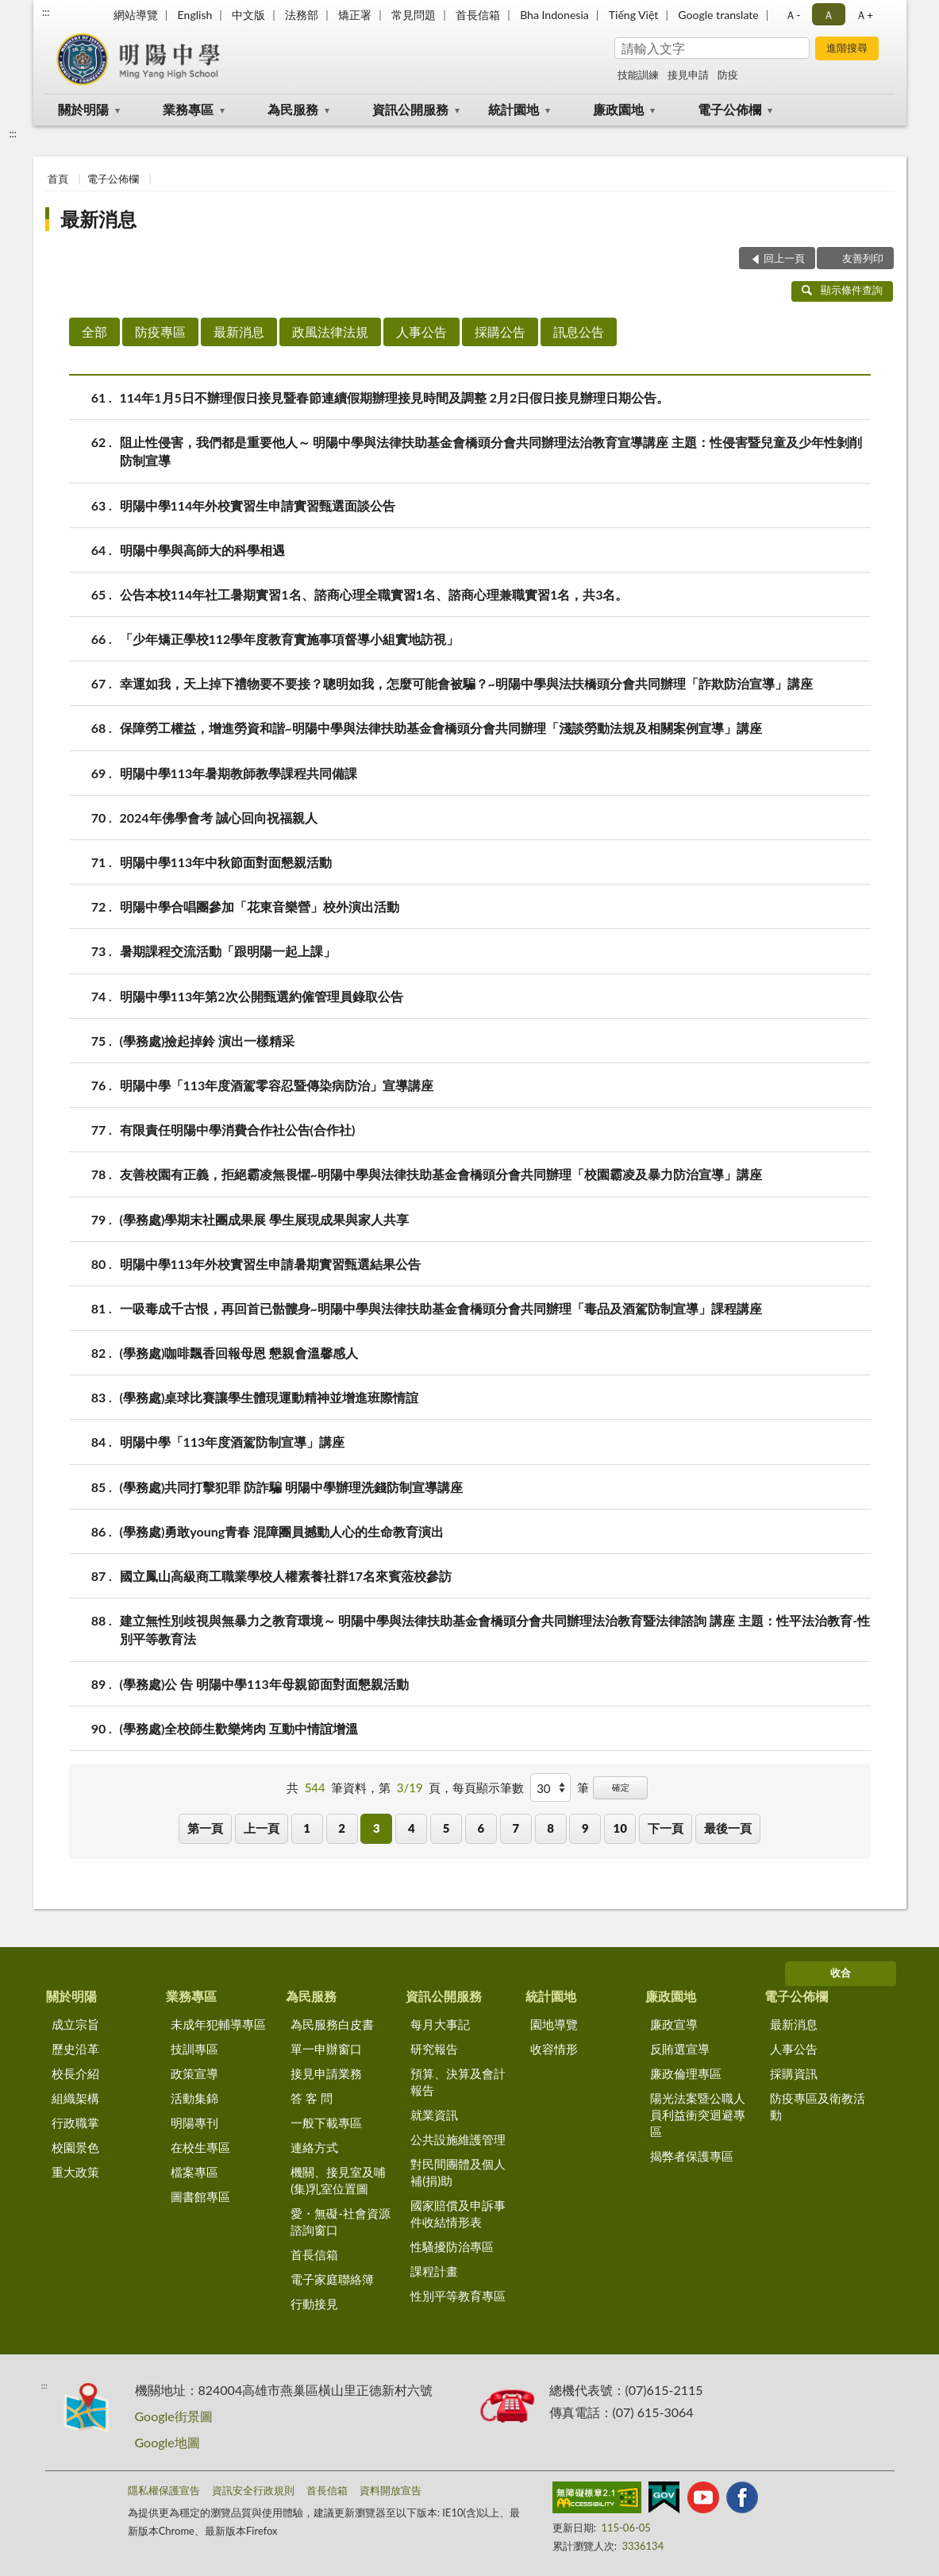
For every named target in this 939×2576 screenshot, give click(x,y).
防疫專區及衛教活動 (817, 2106)
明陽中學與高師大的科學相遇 (202, 550)
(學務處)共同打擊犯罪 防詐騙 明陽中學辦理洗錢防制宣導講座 (292, 1487)
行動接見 (314, 2303)
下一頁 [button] (665, 1828)
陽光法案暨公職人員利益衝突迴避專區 (697, 2114)
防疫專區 (160, 331)
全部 (94, 331)
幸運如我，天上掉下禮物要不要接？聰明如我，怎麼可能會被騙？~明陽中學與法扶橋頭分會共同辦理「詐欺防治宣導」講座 (466, 683)
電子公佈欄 (729, 109)
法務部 (301, 14)
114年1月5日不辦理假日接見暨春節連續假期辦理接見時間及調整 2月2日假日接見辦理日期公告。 (395, 397)
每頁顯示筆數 (488, 1787)
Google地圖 (167, 2442)
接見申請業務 (326, 2073)
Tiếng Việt (634, 14)
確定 (620, 1787)
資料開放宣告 (390, 2490)
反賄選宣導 (680, 2049)
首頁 (58, 178)
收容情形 (554, 2049)
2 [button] (341, 1828)
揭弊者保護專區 (691, 2156)
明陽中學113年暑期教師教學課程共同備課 (239, 773)
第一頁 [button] (205, 1828)
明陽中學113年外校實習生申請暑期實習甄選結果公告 (270, 1264)
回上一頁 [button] (784, 258)
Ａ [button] (828, 14)
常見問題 (413, 14)
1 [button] (306, 1828)
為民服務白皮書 (332, 2024)
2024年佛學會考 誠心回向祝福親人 (218, 817)
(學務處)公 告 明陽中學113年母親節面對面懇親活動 (264, 1684)
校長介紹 (75, 2073)
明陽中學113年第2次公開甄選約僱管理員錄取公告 (261, 996)
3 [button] (376, 1828)
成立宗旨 (75, 2024)
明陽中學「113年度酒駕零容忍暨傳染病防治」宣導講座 (277, 1085)
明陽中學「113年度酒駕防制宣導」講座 (232, 1442)
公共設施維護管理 (458, 2139)
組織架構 (75, 2098)
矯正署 (354, 14)
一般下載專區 (326, 2122)
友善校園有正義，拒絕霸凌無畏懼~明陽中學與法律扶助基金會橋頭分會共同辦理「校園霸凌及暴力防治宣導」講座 (441, 1174)
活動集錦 (194, 2098)
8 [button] (550, 1828)
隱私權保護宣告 (164, 2490)
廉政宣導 (674, 2024)
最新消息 (98, 218)
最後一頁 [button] (728, 1828)
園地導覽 (554, 2024)
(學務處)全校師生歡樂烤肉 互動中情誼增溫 (239, 1728)
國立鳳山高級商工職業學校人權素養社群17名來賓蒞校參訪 (286, 1576)
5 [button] (446, 1828)
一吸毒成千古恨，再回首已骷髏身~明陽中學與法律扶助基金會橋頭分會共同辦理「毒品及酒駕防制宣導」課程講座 (441, 1308)
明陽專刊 (194, 2122)
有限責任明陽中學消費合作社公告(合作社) (238, 1129)
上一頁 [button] (261, 1828)
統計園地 (513, 109)
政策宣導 (194, 2073)
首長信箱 (478, 14)
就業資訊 (434, 2114)
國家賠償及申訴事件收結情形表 (458, 2213)
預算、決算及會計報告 (458, 2081)
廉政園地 (618, 109)
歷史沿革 (75, 2049)
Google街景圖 (174, 2416)
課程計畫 (434, 2271)
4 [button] (411, 1828)
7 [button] (515, 1828)
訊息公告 (578, 331)
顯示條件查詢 (842, 289)
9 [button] (585, 1828)
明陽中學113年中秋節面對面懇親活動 (226, 862)
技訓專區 (194, 2049)
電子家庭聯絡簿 (332, 2279)
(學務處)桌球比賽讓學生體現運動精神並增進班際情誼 (269, 1397)
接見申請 (688, 74)
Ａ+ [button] (864, 14)
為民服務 (292, 109)
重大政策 (75, 2172)
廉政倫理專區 (686, 2073)
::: (46, 12)
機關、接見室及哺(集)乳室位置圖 (338, 2180)
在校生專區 (200, 2147)
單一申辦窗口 (326, 2049)
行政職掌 (75, 2122)
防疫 (728, 74)
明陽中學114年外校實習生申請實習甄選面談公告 (258, 505)
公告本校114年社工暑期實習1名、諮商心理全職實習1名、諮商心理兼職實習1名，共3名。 (374, 594)
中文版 (248, 14)
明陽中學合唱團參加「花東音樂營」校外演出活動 (259, 906)
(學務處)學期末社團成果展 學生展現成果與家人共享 (265, 1219)
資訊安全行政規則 (253, 2490)
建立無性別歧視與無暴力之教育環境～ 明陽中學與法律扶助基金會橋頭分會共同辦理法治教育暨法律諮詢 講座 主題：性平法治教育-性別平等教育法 (495, 1628)
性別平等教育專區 (458, 2296)
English (195, 14)
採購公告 (500, 331)
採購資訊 (794, 2073)
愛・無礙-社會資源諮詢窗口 (341, 2221)
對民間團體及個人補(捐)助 (458, 2172)
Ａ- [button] (792, 14)
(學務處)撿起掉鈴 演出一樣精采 (207, 1041)
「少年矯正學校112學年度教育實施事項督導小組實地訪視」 (290, 639)
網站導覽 (136, 14)
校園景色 (75, 2147)
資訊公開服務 (410, 109)
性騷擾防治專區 (452, 2246)
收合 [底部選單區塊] (840, 1972)
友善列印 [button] (862, 258)
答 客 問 (312, 2098)
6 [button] (481, 1828)
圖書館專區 (200, 2196)
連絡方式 (314, 2147)
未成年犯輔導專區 (218, 2024)
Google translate (718, 14)
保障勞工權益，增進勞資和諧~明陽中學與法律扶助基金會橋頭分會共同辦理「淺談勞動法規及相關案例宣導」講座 (441, 728)
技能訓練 (638, 74)
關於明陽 (83, 109)
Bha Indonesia (554, 14)
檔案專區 (194, 2172)
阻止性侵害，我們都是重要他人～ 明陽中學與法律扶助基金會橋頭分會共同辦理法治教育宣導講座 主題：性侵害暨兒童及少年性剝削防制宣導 (491, 450)
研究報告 (434, 2049)
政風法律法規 (330, 331)
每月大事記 (440, 2024)
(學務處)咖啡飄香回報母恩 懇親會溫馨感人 (239, 1353)
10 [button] (620, 1828)
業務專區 (188, 109)
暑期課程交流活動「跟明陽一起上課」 (228, 951)
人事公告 (421, 331)
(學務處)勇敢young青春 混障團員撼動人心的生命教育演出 (282, 1531)
